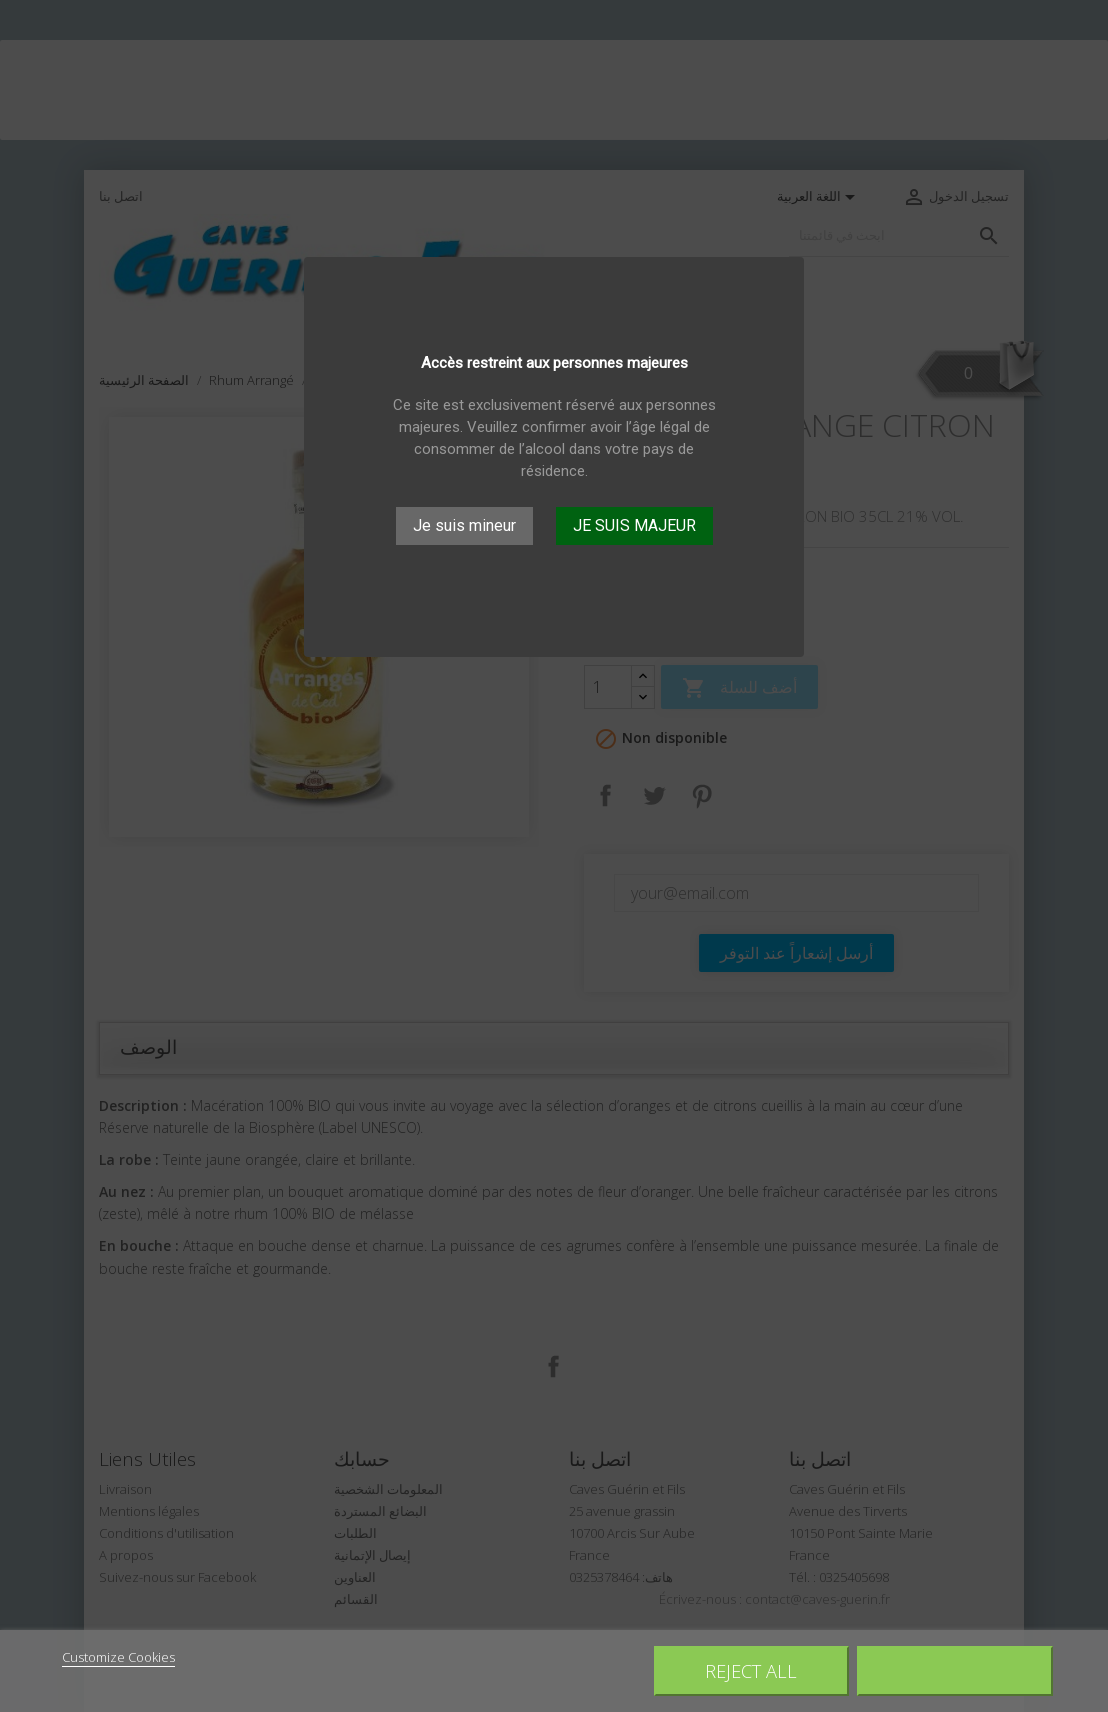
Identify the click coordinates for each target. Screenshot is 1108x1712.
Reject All (751, 1670)
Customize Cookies (118, 1657)
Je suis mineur (464, 525)
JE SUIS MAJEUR (634, 525)
